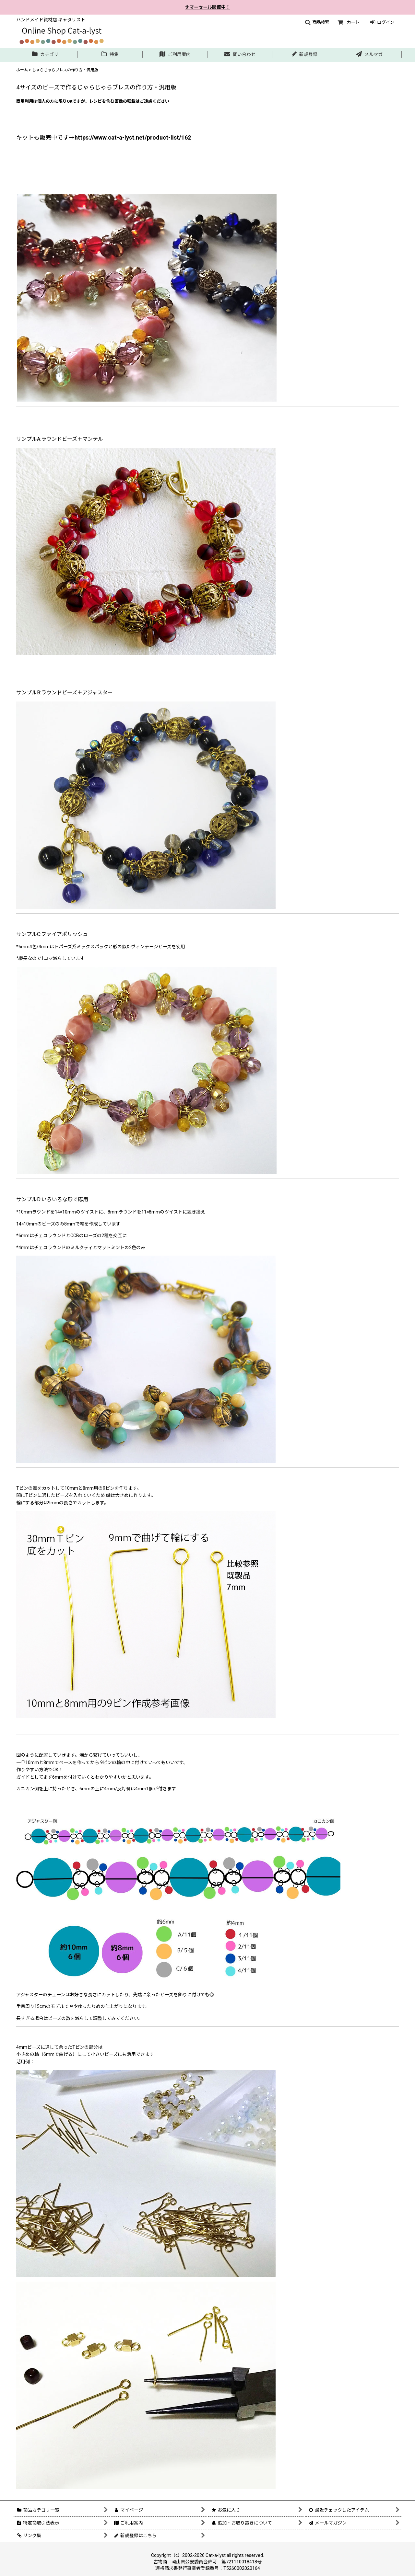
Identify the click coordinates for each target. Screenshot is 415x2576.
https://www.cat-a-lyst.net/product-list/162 (133, 137)
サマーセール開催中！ (207, 7)
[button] (317, 22)
